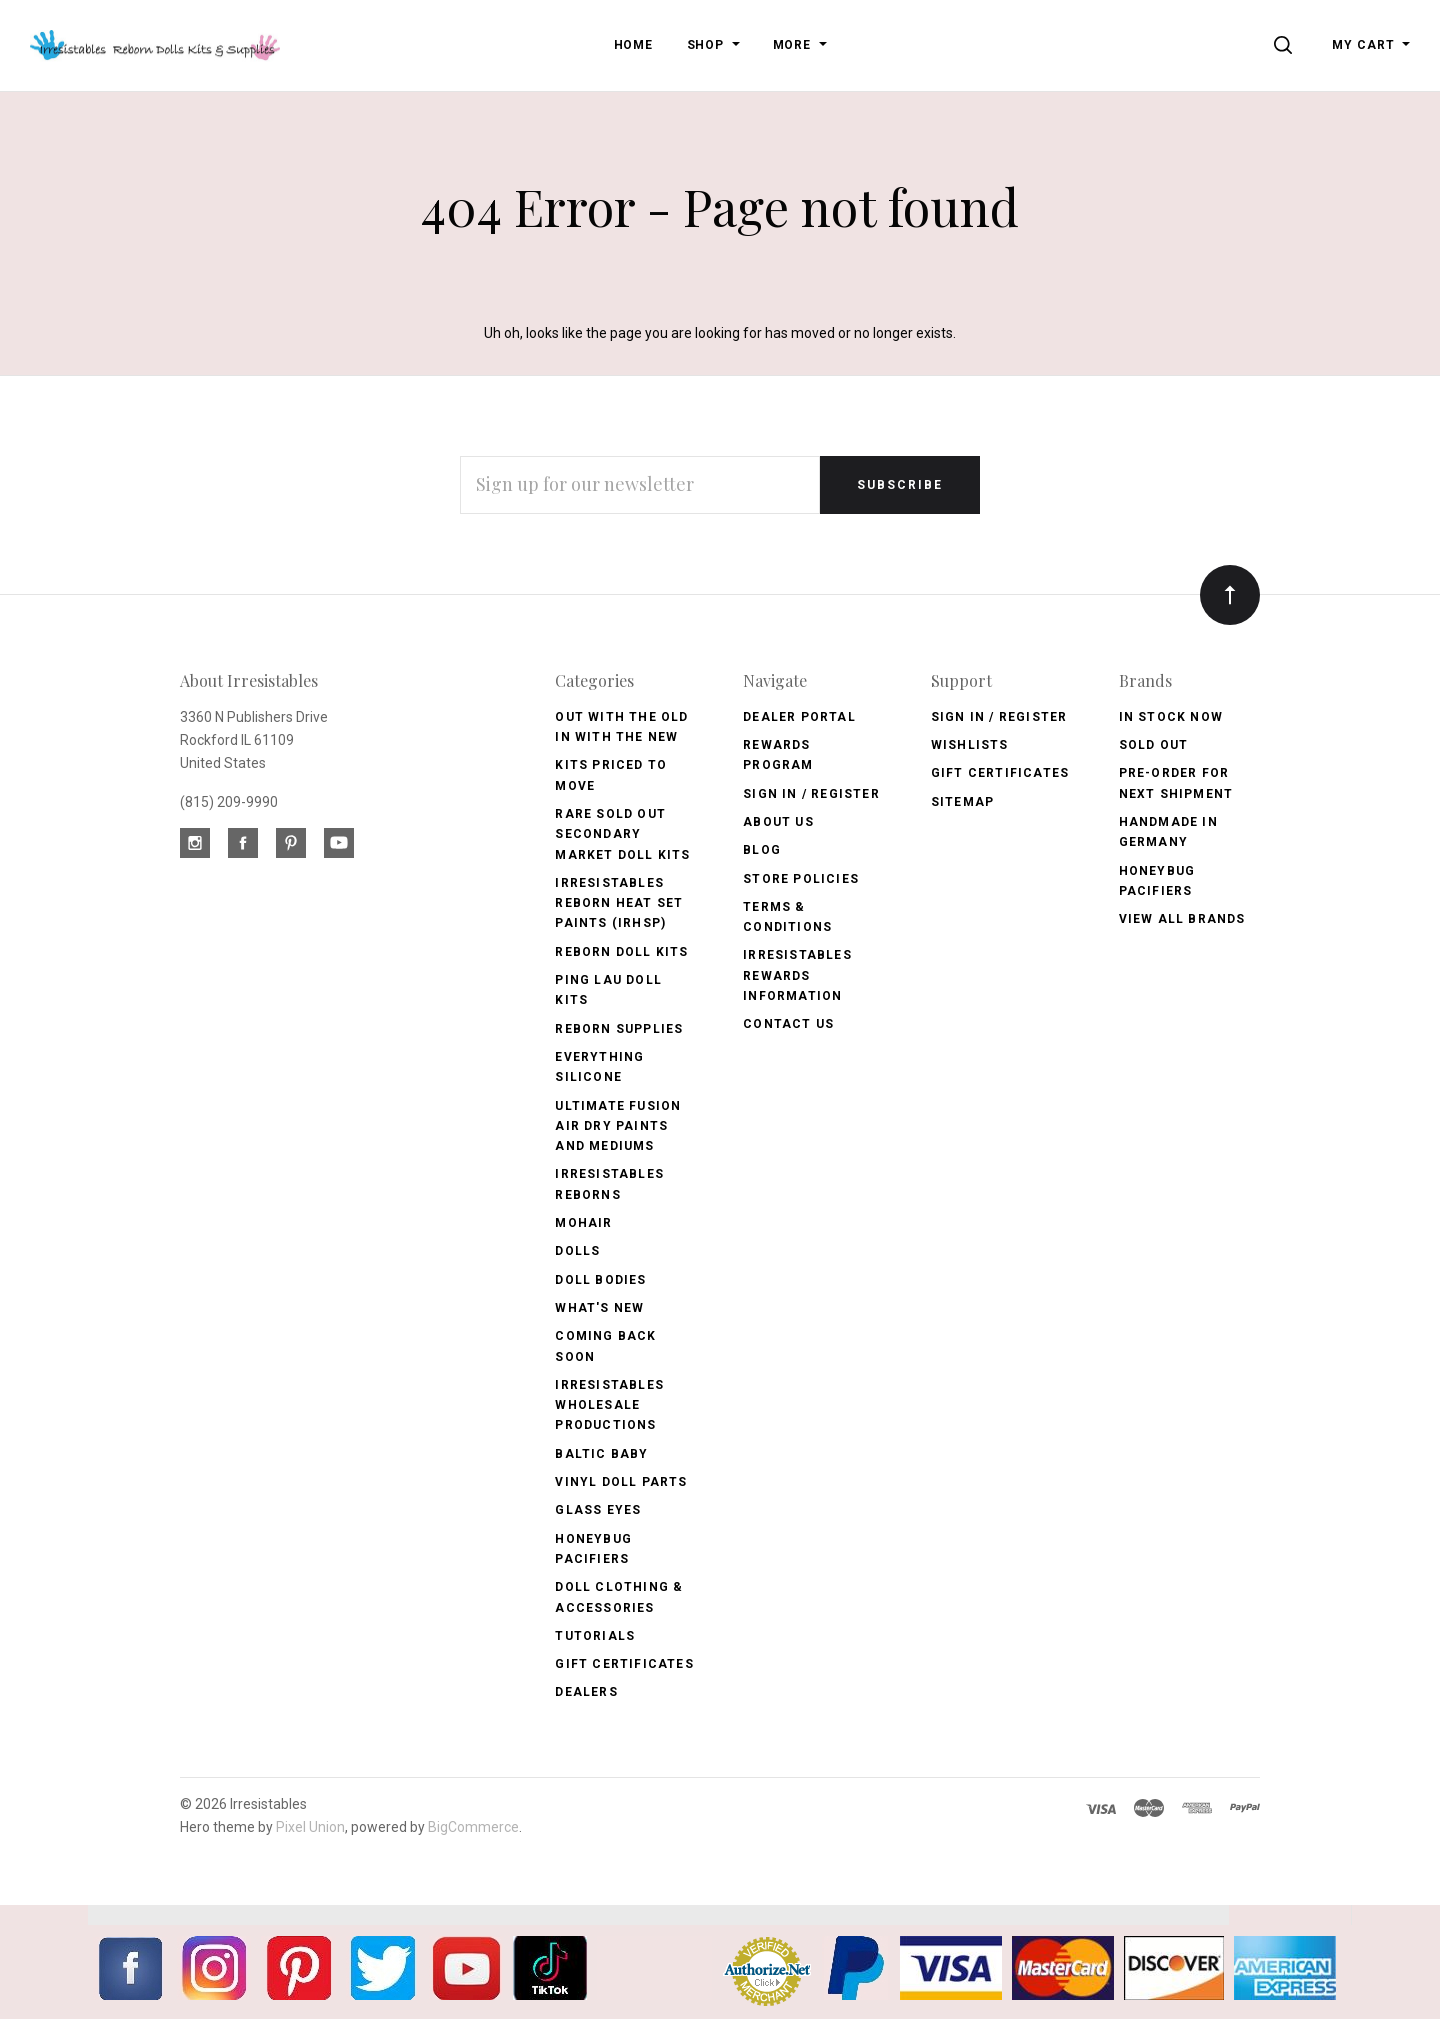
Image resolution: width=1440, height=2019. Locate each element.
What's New (599, 1308)
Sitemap (962, 802)
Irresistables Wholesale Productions (609, 1405)
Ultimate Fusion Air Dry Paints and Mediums (618, 1126)
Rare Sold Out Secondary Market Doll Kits (622, 834)
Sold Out (1154, 745)
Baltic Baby (601, 1454)
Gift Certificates (624, 1664)
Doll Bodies (600, 1280)
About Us (778, 822)
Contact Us (788, 1024)
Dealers (586, 1692)
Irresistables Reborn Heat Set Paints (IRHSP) (619, 903)
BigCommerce (473, 1827)
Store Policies (801, 879)
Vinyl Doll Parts (621, 1482)
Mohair (583, 1223)
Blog (762, 850)
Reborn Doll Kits (621, 952)
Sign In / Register (811, 794)
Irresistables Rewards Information (797, 975)
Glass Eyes (598, 1510)
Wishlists (970, 745)
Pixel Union (310, 1827)
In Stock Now (1171, 717)
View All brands (1182, 919)
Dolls (577, 1251)
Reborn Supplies (619, 1029)
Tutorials (595, 1636)
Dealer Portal (799, 717)
